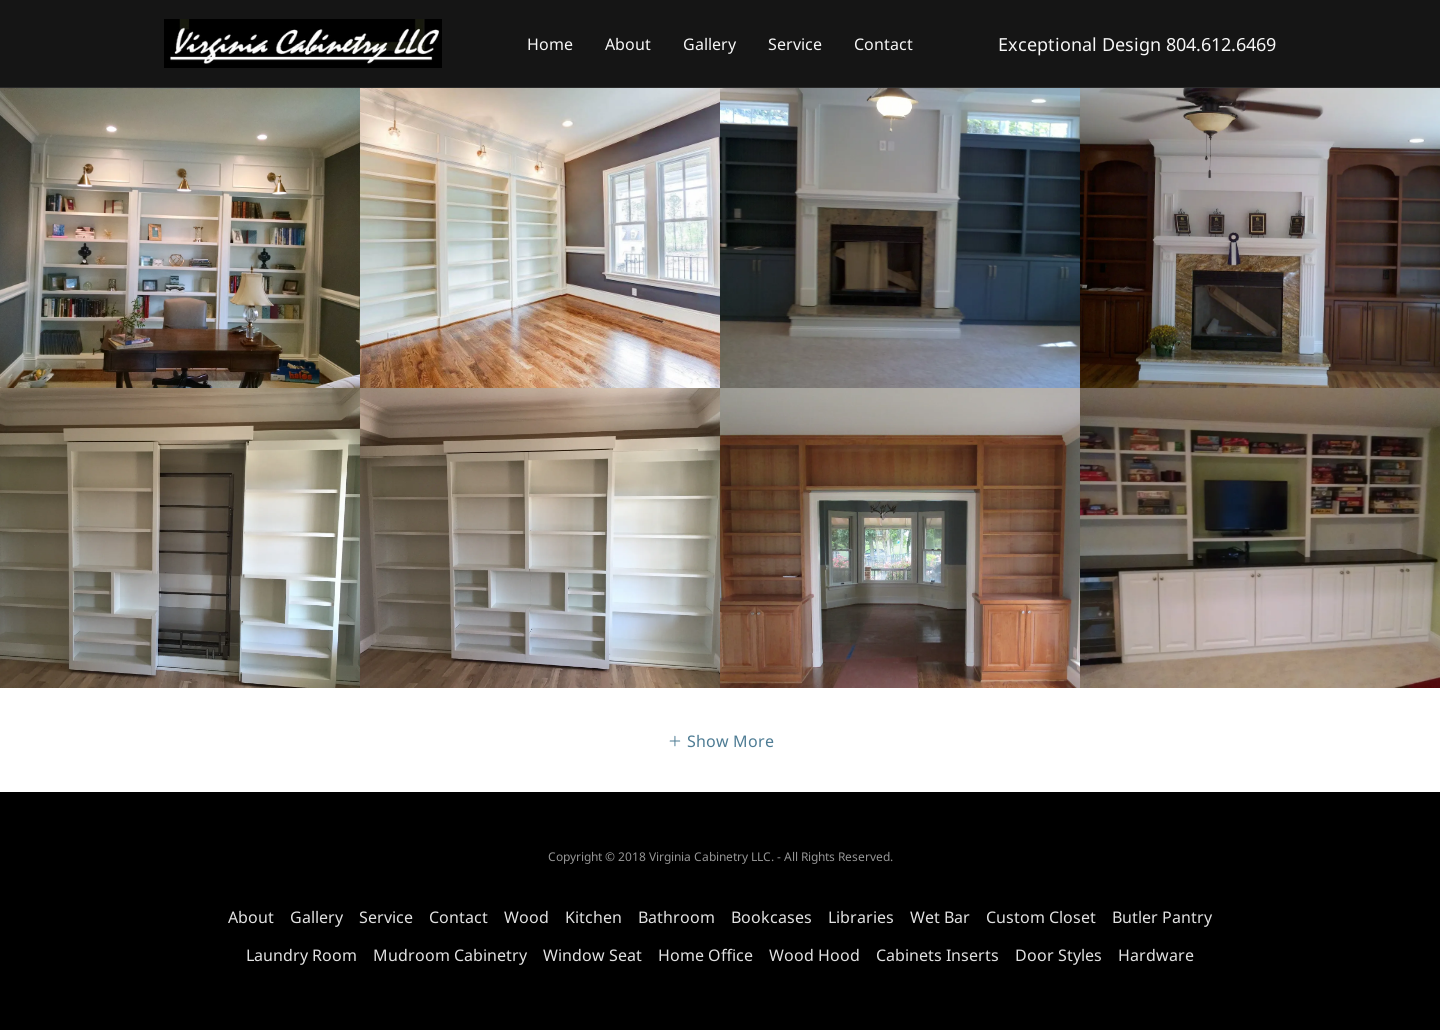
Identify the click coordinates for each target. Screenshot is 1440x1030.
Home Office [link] (705, 955)
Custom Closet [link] (1041, 917)
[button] (720, 740)
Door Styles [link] (1058, 955)
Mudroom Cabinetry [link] (450, 955)
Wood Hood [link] (814, 955)
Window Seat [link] (592, 955)
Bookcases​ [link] (771, 917)
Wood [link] (526, 917)
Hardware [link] (1156, 955)
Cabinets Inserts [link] (937, 955)
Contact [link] (883, 44)
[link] (303, 42)
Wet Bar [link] (940, 917)
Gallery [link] (709, 44)
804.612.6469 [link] (1221, 44)
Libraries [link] (861, 917)
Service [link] (795, 44)
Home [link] (550, 44)
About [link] (628, 44)
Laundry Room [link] (301, 955)
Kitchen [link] (593, 917)
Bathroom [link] (676, 917)
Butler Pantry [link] (1162, 917)
